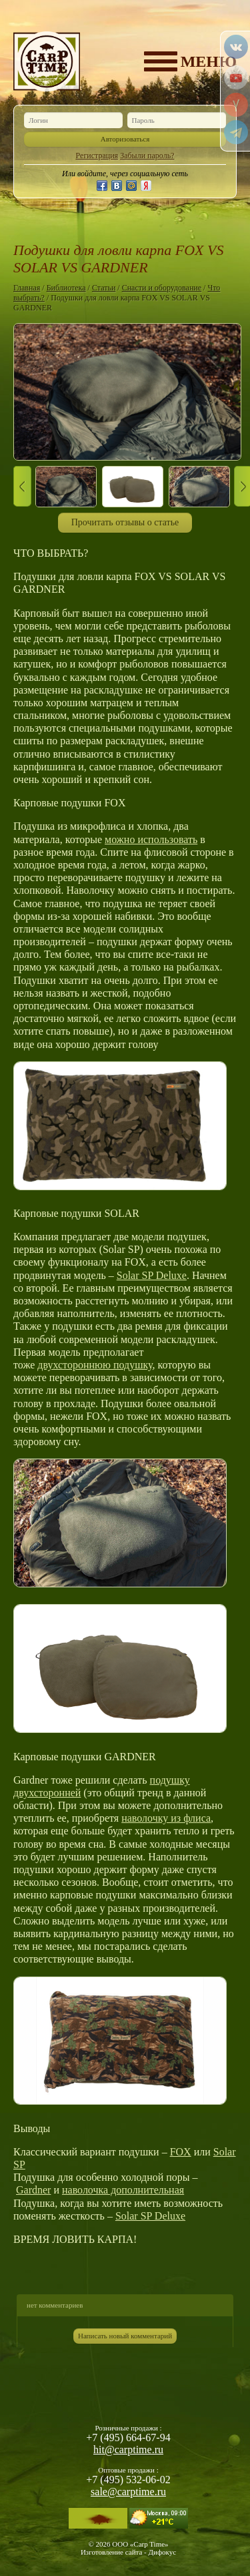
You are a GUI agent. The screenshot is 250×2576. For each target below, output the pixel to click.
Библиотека (66, 287)
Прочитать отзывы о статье (125, 522)
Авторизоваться (125, 139)
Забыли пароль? (147, 155)
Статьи (103, 287)
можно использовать (151, 839)
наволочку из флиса (166, 1818)
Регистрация (97, 155)
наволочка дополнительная (123, 2190)
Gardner (33, 2190)
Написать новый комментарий (125, 2336)
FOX (180, 2151)
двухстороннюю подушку (94, 1364)
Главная (26, 287)
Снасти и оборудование (161, 287)
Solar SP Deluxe (152, 1275)
